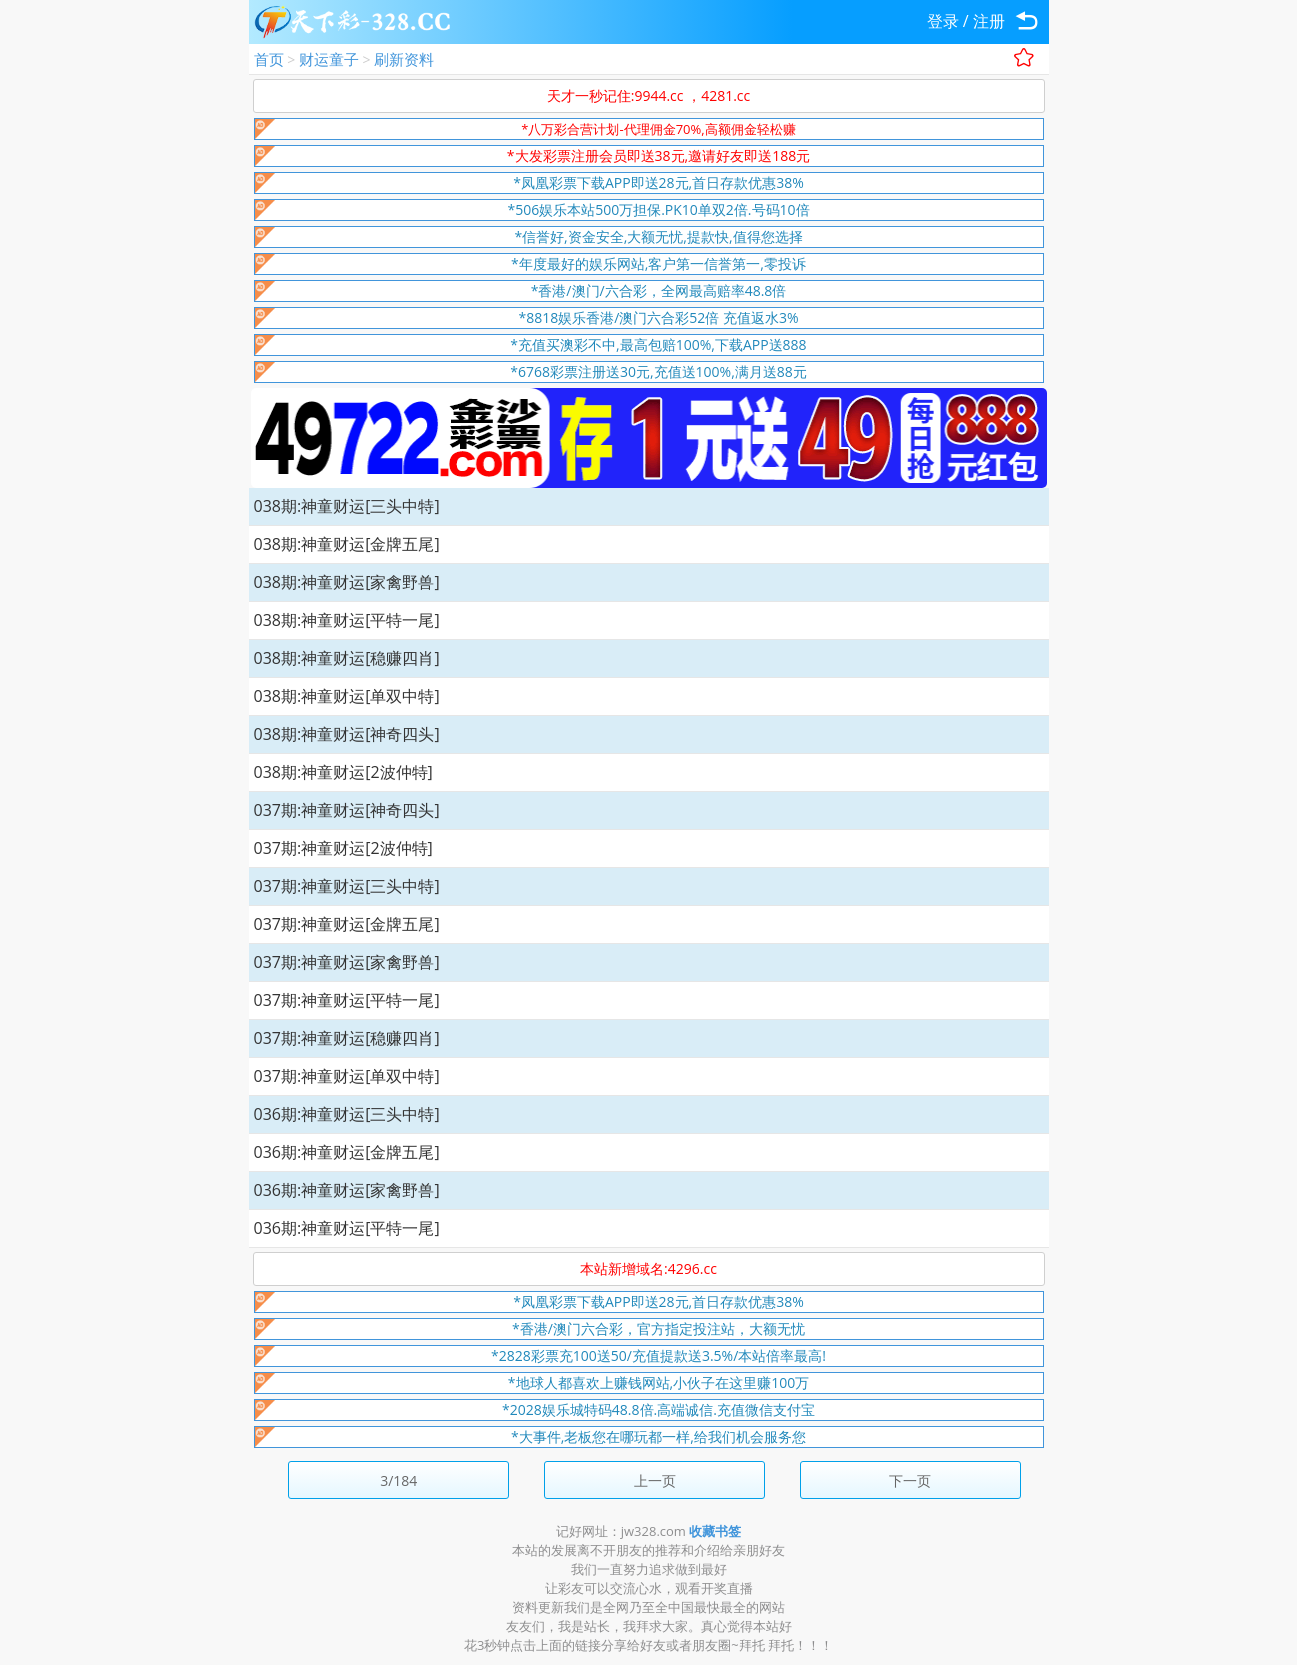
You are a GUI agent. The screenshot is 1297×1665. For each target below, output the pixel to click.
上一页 (655, 1480)
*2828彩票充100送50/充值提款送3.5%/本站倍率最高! (658, 1355)
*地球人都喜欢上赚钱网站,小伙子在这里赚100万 (658, 1382)
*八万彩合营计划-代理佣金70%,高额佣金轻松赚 (658, 129)
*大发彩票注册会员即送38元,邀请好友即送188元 (658, 155)
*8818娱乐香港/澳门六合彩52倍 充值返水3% (658, 317)
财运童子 (329, 59)
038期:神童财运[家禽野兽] (347, 582)
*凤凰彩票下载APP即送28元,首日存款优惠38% (658, 182)
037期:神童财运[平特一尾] (347, 1000)
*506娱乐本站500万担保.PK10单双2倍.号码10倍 (658, 209)
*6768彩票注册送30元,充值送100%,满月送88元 (658, 371)
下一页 (910, 1480)
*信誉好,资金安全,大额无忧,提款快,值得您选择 (658, 236)
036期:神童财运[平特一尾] (347, 1228)
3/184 (398, 1480)
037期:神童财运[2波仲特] (343, 848)
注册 (989, 21)
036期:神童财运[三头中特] (347, 1114)
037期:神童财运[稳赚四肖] (347, 1038)
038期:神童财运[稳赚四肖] (347, 658)
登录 (943, 21)
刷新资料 (404, 59)
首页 (269, 59)
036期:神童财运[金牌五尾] (347, 1152)
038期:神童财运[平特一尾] (347, 620)
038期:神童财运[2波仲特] (343, 772)
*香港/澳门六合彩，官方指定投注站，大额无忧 (658, 1328)
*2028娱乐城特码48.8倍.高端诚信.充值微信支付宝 (658, 1409)
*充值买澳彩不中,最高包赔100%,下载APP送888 (658, 344)
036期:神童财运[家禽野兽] (347, 1190)
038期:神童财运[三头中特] (347, 506)
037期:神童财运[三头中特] (347, 886)
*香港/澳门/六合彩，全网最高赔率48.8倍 (659, 290)
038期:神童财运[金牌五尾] (347, 544)
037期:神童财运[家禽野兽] (347, 962)
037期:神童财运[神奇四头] (347, 810)
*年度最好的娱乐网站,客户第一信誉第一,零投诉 (658, 263)
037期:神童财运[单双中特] (347, 1076)
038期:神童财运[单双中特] (347, 696)
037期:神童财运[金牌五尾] (347, 924)
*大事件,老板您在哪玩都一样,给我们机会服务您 (658, 1436)
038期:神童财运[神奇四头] (347, 734)
